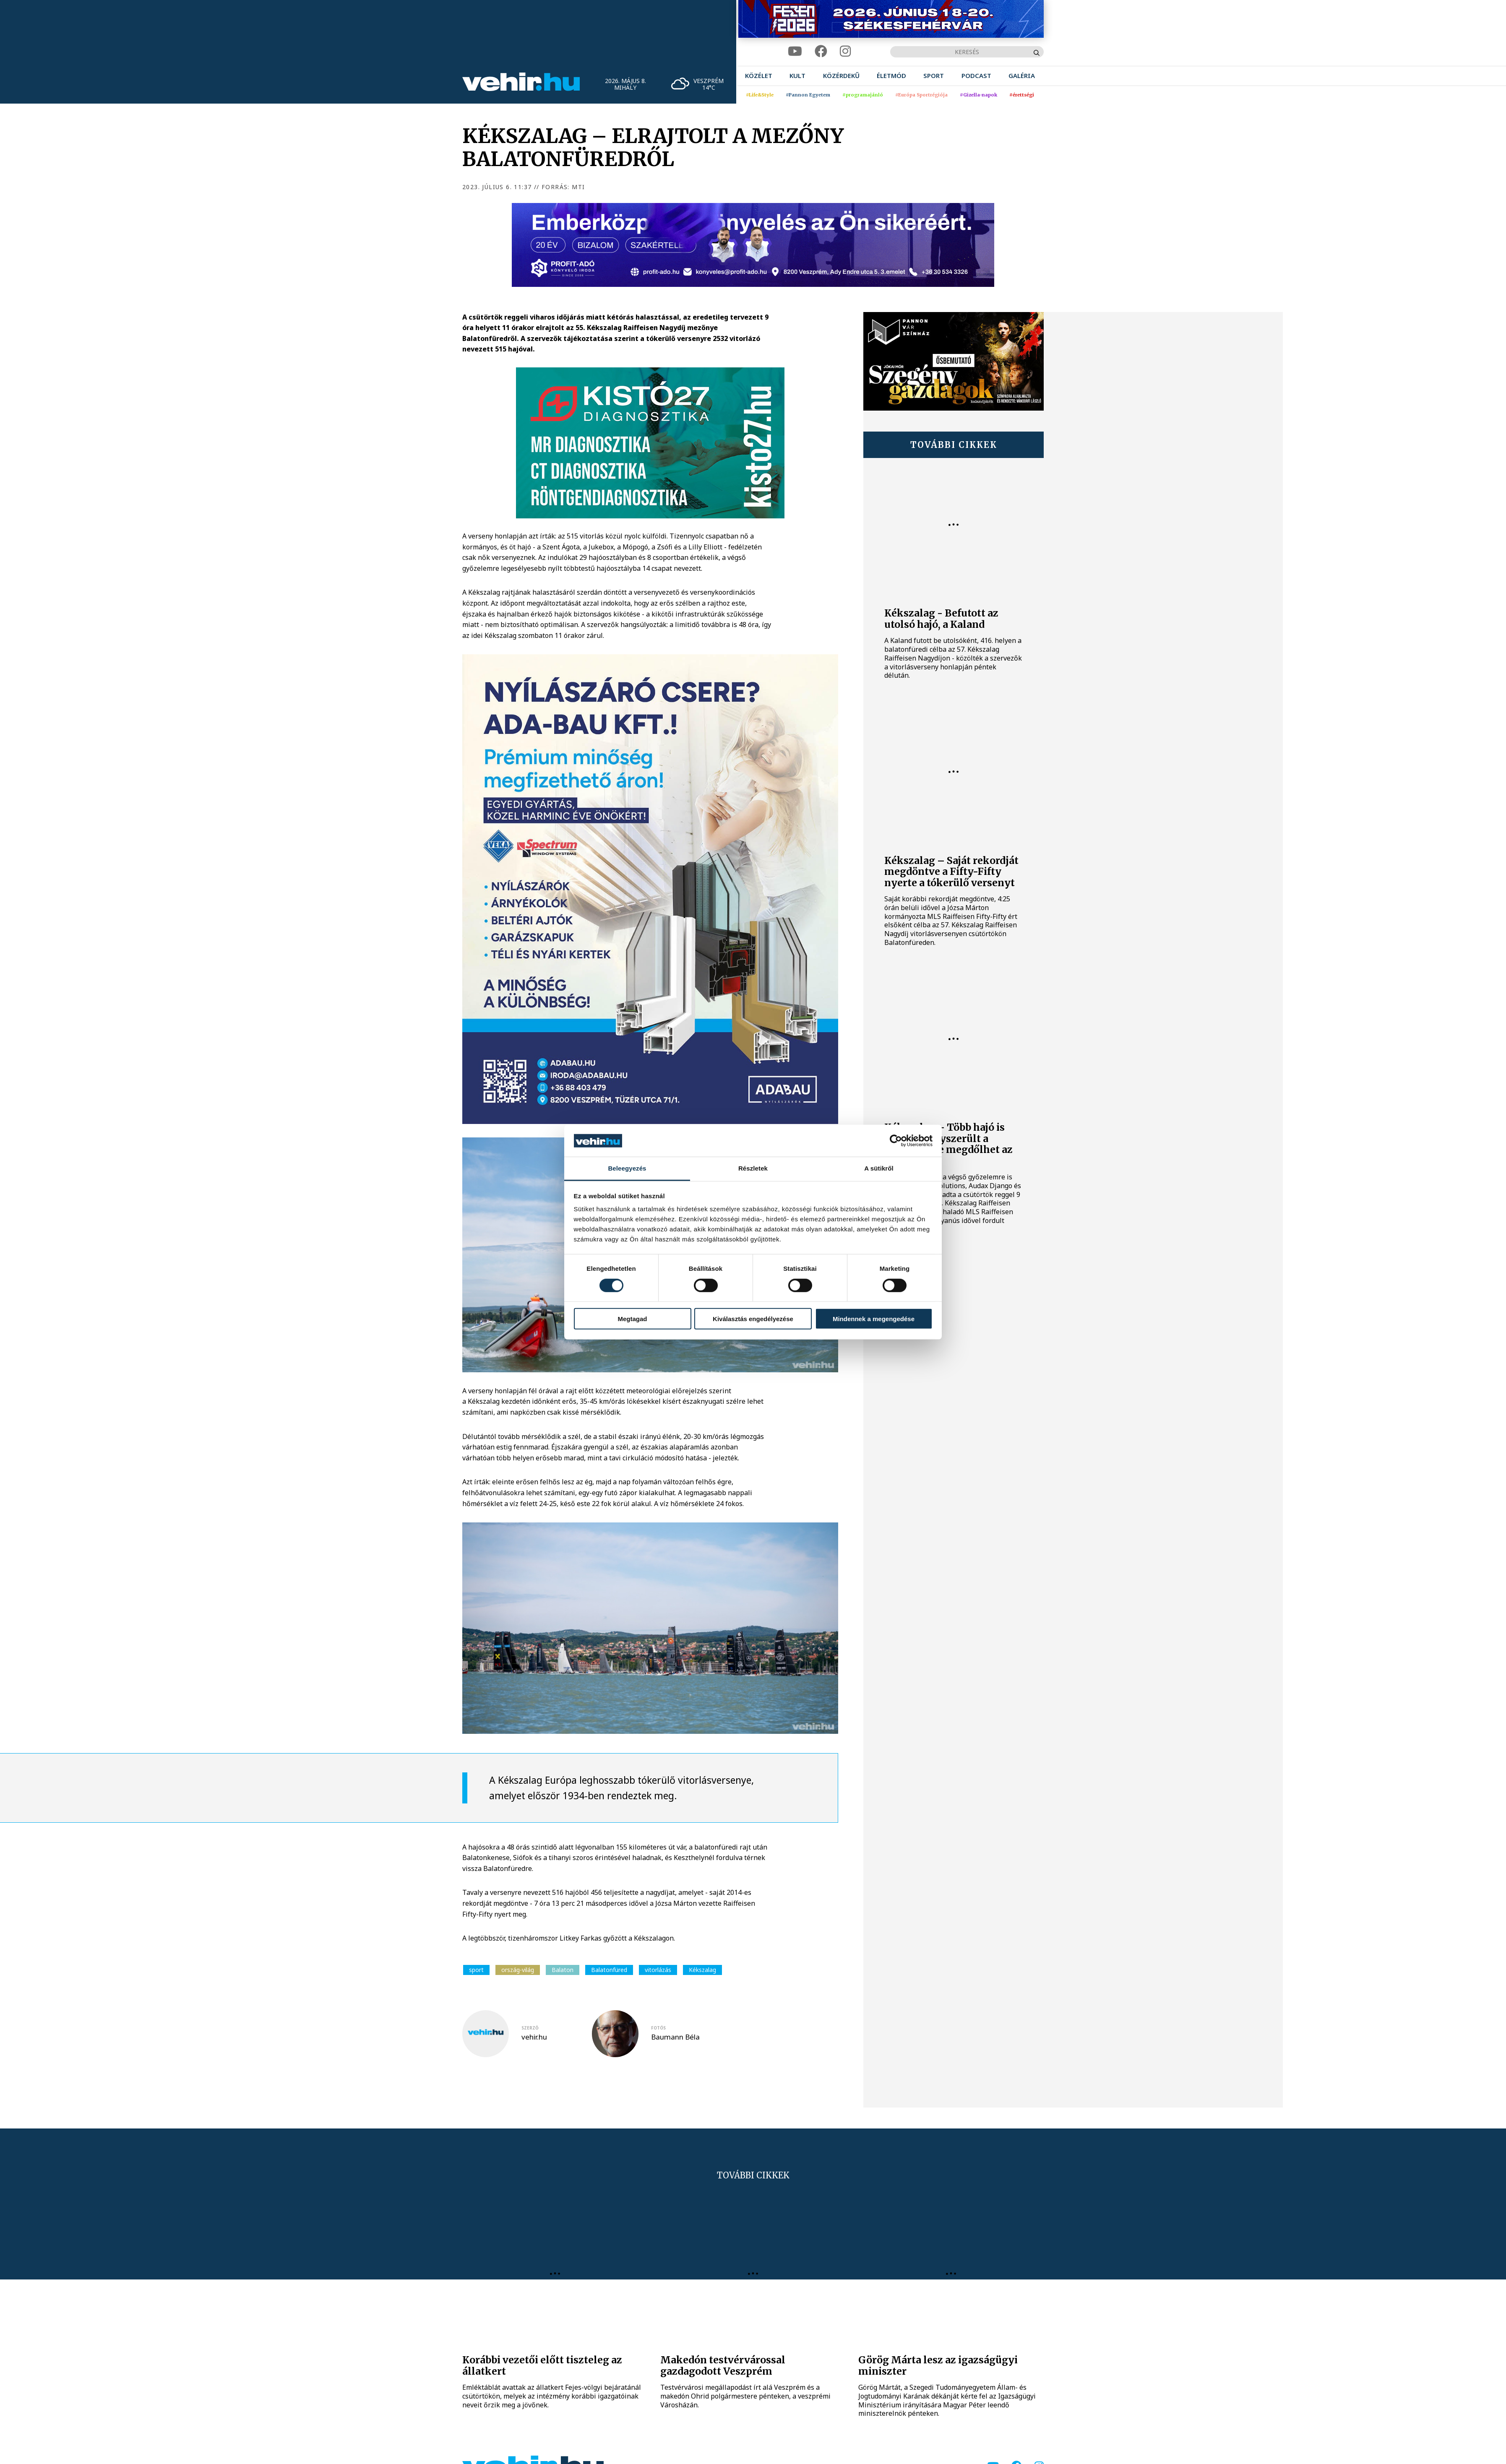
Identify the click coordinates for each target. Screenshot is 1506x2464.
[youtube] (795, 51)
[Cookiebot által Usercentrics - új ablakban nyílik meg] (896, 1140)
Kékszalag (702, 1970)
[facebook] (821, 51)
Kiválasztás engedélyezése (753, 1318)
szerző (530, 2028)
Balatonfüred (609, 1970)
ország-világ (517, 1970)
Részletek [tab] (753, 1168)
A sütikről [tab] (879, 1168)
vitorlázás (658, 1970)
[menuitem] (758, 76)
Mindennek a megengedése (874, 1318)
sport (476, 1970)
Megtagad (632, 1318)
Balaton (562, 1970)
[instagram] (845, 51)
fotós (658, 2028)
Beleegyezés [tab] (627, 1168)
